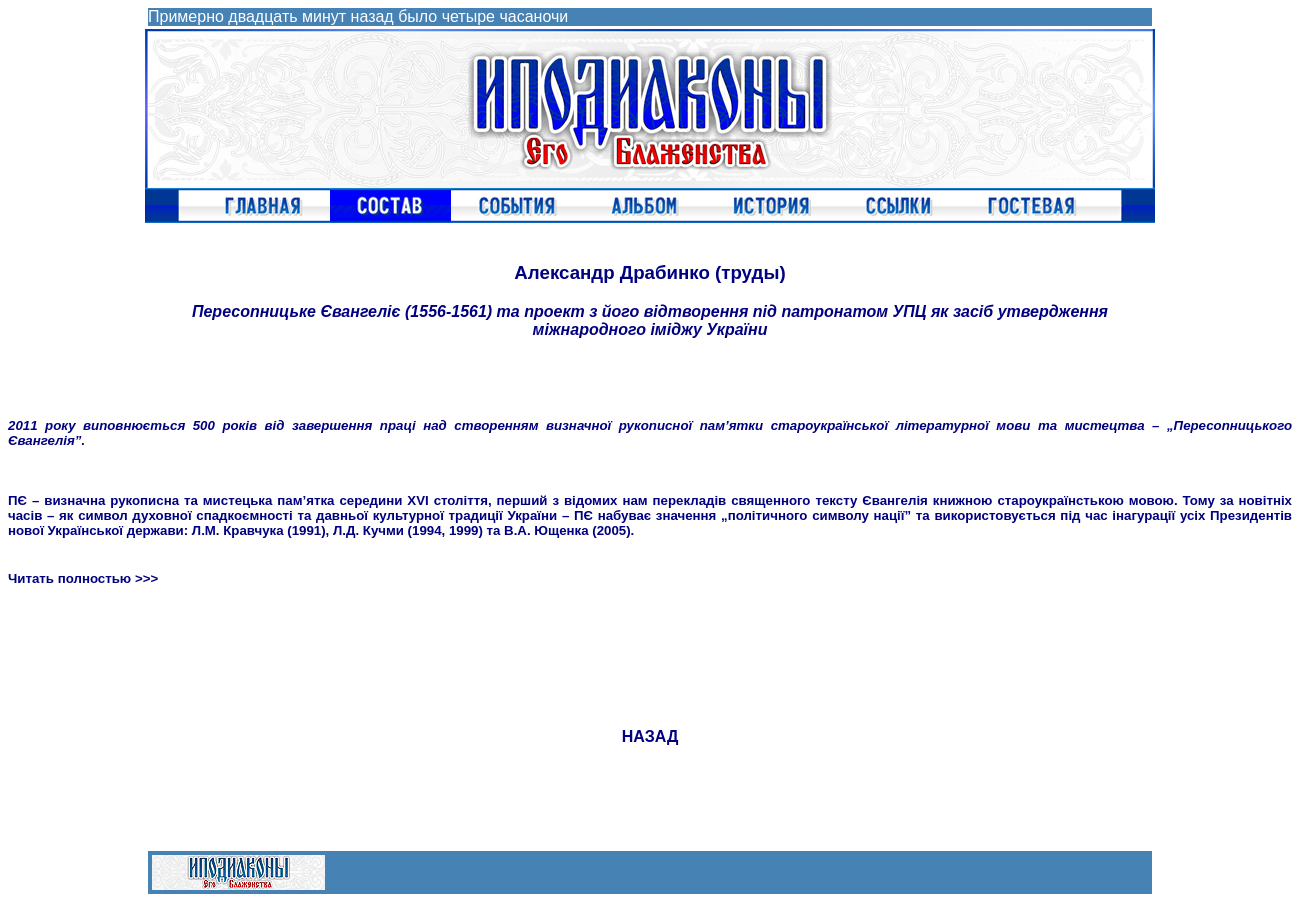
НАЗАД (650, 736)
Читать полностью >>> (83, 578)
